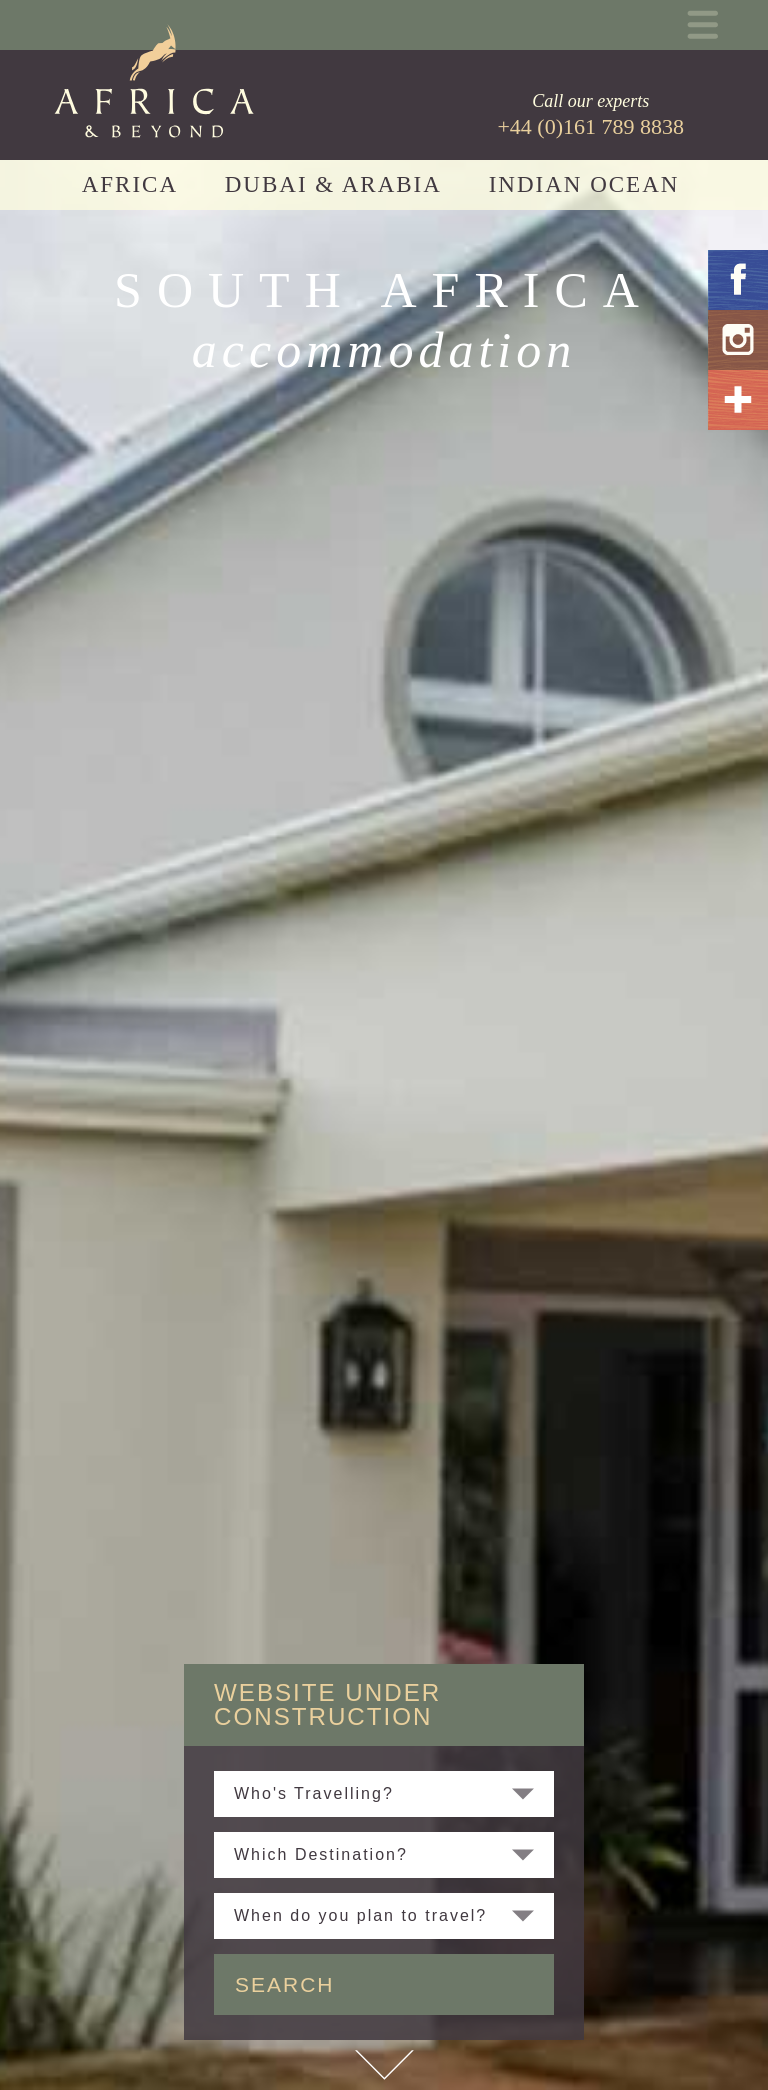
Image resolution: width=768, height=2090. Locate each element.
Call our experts (590, 115)
